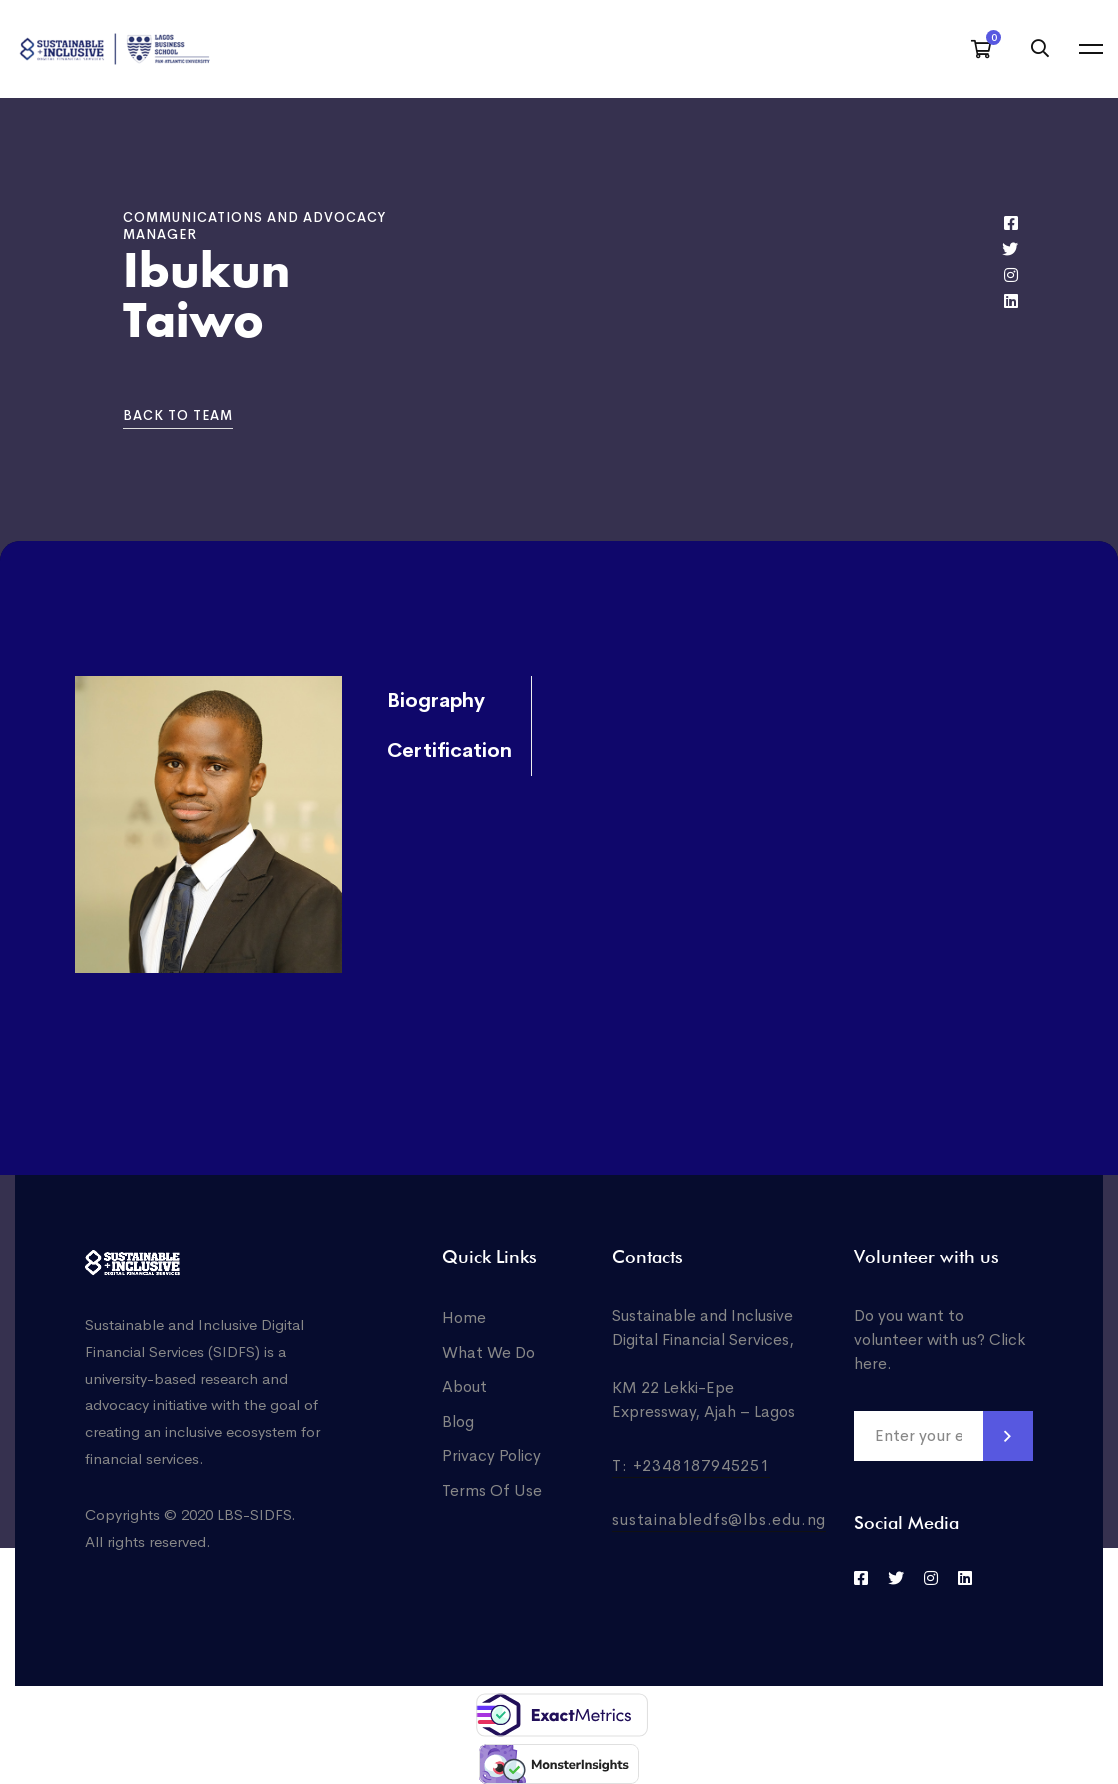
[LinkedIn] (965, 1578)
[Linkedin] (1011, 301)
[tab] (447, 702)
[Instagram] (1011, 275)
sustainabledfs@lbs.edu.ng (719, 1519)
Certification (449, 751)
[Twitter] (1010, 249)
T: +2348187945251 (691, 1465)
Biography (436, 701)
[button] (178, 416)
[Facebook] (1011, 223)
